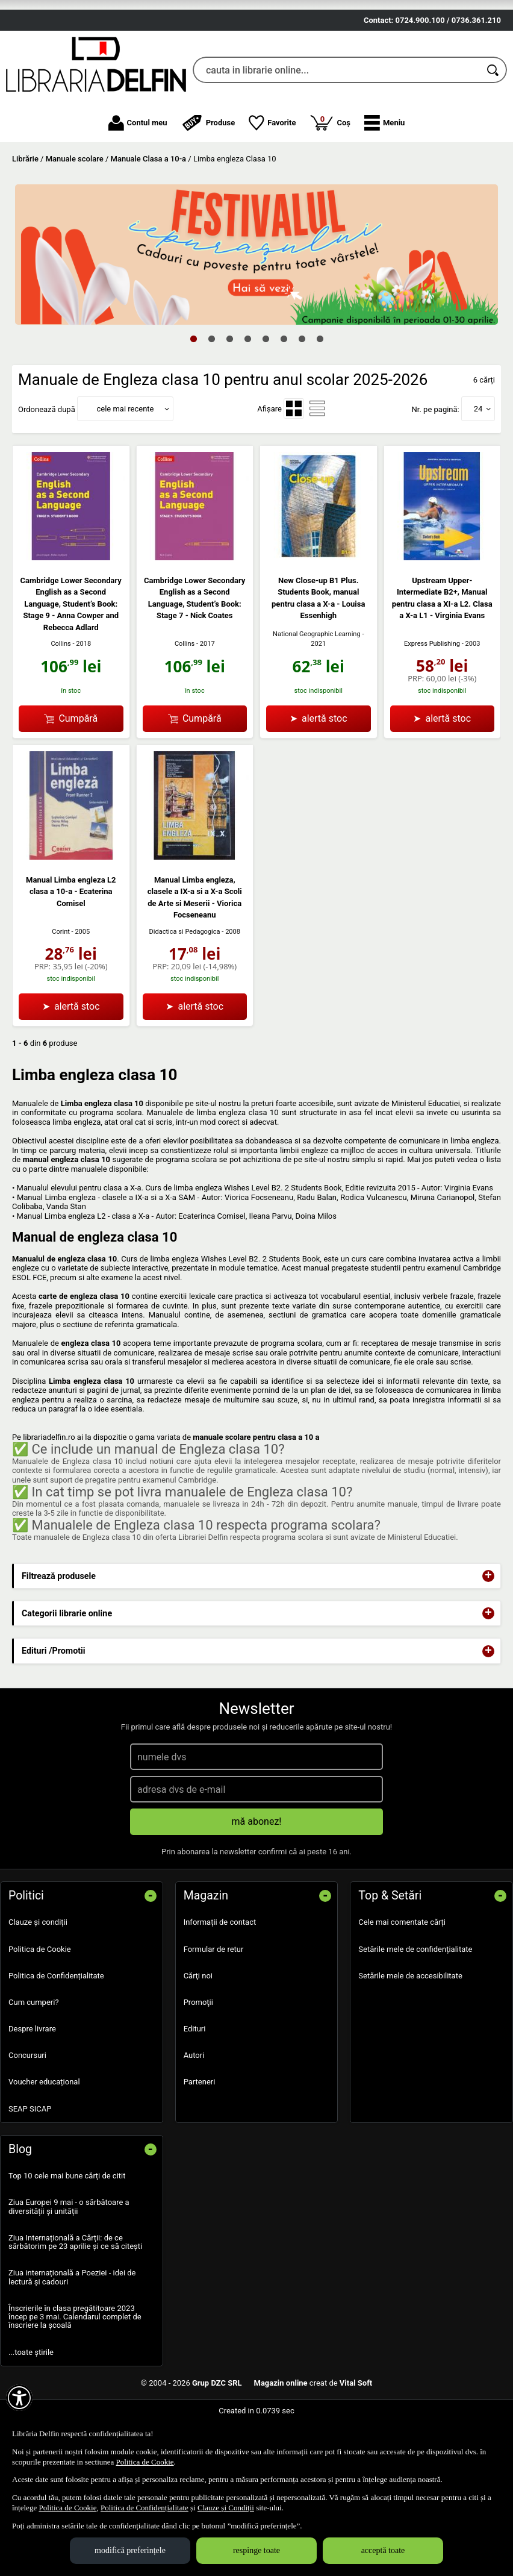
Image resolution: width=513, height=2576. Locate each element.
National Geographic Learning (317, 691)
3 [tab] (229, 395)
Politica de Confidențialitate (56, 2032)
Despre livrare (32, 2085)
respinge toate (256, 2550)
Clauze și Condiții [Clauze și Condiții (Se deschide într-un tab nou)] (225, 2507)
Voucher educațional (44, 2138)
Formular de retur (214, 2005)
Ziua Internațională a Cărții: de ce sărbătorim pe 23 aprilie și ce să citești (75, 2298)
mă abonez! (257, 1878)
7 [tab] (302, 395)
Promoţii (198, 2058)
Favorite (272, 179)
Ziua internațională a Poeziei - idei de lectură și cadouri (72, 2334)
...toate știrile (31, 2408)
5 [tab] (266, 395)
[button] (384, 179)
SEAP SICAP (29, 2165)
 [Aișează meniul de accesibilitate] (19, 2397)
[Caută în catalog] (493, 127)
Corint (61, 988)
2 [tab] (211, 395)
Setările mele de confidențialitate (415, 2005)
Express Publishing (432, 700)
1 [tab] (193, 395)
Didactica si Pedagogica (184, 988)
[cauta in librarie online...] (336, 127)
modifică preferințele (130, 2550)
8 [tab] (320, 395)
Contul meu (137, 179)
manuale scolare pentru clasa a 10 (253, 1493)
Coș (329, 178)
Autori (194, 2112)
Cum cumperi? (33, 2058)
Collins (60, 700)
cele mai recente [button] (125, 465)
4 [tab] (247, 395)
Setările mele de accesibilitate (410, 2032)
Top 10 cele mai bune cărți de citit (67, 2232)
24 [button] (478, 465)
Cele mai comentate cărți (402, 1979)
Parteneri (200, 2138)
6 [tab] (284, 395)
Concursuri (27, 2112)
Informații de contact (220, 1979)
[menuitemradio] (294, 465)
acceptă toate (383, 2550)
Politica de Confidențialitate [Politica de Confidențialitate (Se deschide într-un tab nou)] (144, 2507)
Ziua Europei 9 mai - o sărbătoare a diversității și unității (68, 2263)
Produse (208, 179)
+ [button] (488, 1633)
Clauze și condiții (37, 1979)
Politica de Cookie (39, 2005)
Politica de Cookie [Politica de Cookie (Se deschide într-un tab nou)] (145, 2461)
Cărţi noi (198, 2032)
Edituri (195, 2085)
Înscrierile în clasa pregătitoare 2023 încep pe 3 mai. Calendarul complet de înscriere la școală (74, 2373)
